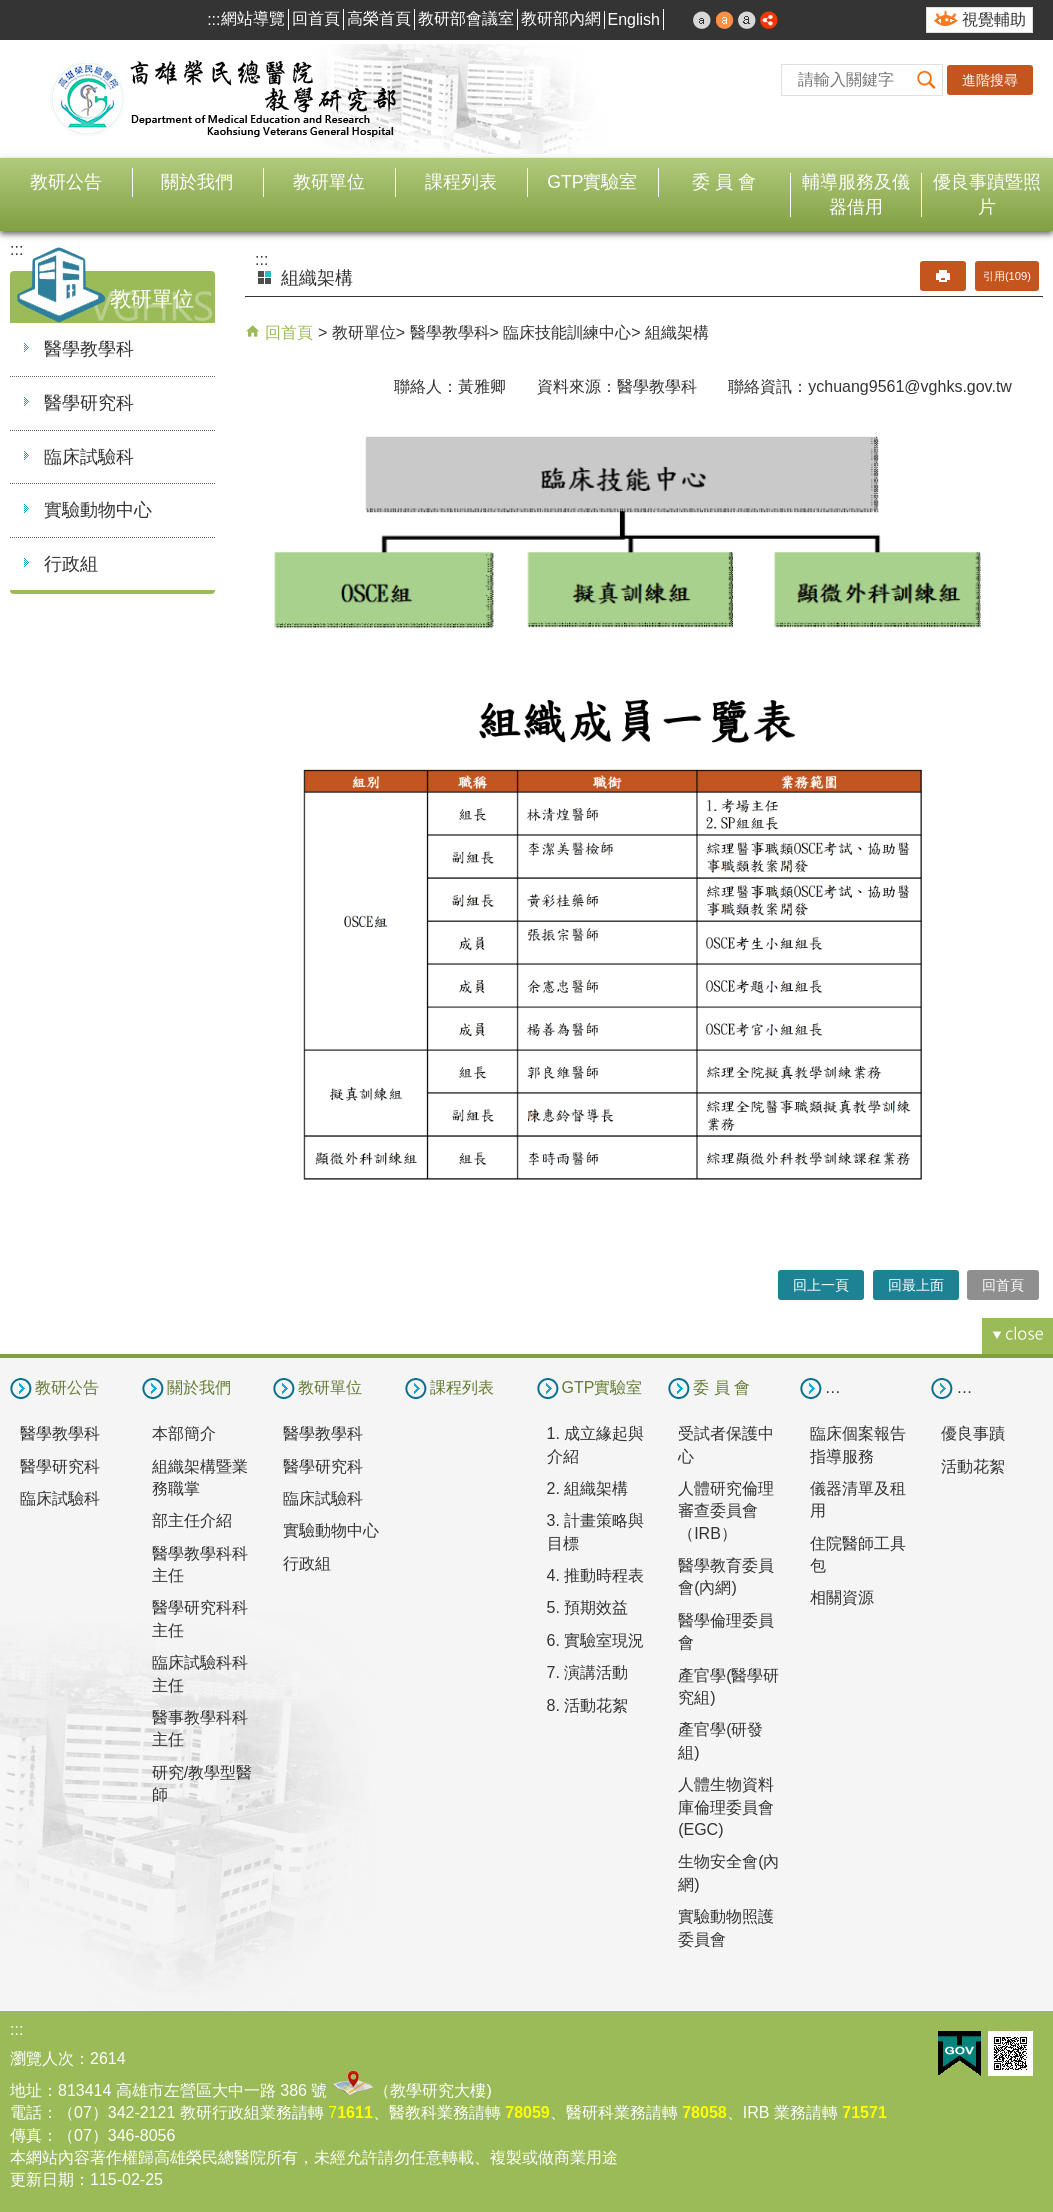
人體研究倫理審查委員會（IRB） (726, 1511)
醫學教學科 (89, 349)
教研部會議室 (466, 18)
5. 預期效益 (588, 1607)
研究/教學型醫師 (202, 1783)
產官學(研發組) (720, 1740)
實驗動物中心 (98, 510)
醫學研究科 (89, 403)
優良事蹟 (973, 1433)
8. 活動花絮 (588, 1705)
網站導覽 (253, 18)
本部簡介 (184, 1433)
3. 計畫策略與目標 (596, 1531)
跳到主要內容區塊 (10, 10)
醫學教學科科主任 (200, 1564)
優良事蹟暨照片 (987, 194)
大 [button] (747, 20)
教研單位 (329, 182)
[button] (927, 80)
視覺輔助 (994, 19)
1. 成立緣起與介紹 (596, 1444)
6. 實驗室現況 (596, 1640)
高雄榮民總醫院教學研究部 (225, 99)
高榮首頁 (379, 18)
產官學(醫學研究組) (728, 1686)
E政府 (959, 2053)
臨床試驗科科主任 (200, 1673)
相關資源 (842, 1597)
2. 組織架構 (588, 1488)
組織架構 (677, 332)
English (634, 19)
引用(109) (1007, 276)
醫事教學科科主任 (200, 1728)
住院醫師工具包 (858, 1554)
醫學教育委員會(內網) (726, 1576)
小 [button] (702, 20)
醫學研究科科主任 (200, 1618)
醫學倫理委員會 (726, 1631)
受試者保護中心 (726, 1444)
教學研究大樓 (438, 2090)
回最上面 (916, 1285)
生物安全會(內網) (728, 1872)
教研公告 (66, 182)
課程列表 (461, 182)
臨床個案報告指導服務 (858, 1444)
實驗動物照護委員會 (726, 1927)
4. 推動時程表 (596, 1575)
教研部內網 (561, 18)
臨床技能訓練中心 (567, 332)
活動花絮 (973, 1466)
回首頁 (316, 18)
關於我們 (197, 182)
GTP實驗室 (592, 182)
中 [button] (725, 20)
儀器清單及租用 (858, 1499)
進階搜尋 (990, 80)
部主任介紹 (192, 1520)
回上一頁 (821, 1285)
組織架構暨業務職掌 (200, 1477)
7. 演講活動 (588, 1672)
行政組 (71, 564)
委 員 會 (724, 182)
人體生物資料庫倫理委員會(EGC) (726, 1807)
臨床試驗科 (89, 457)
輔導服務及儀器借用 (856, 194)
